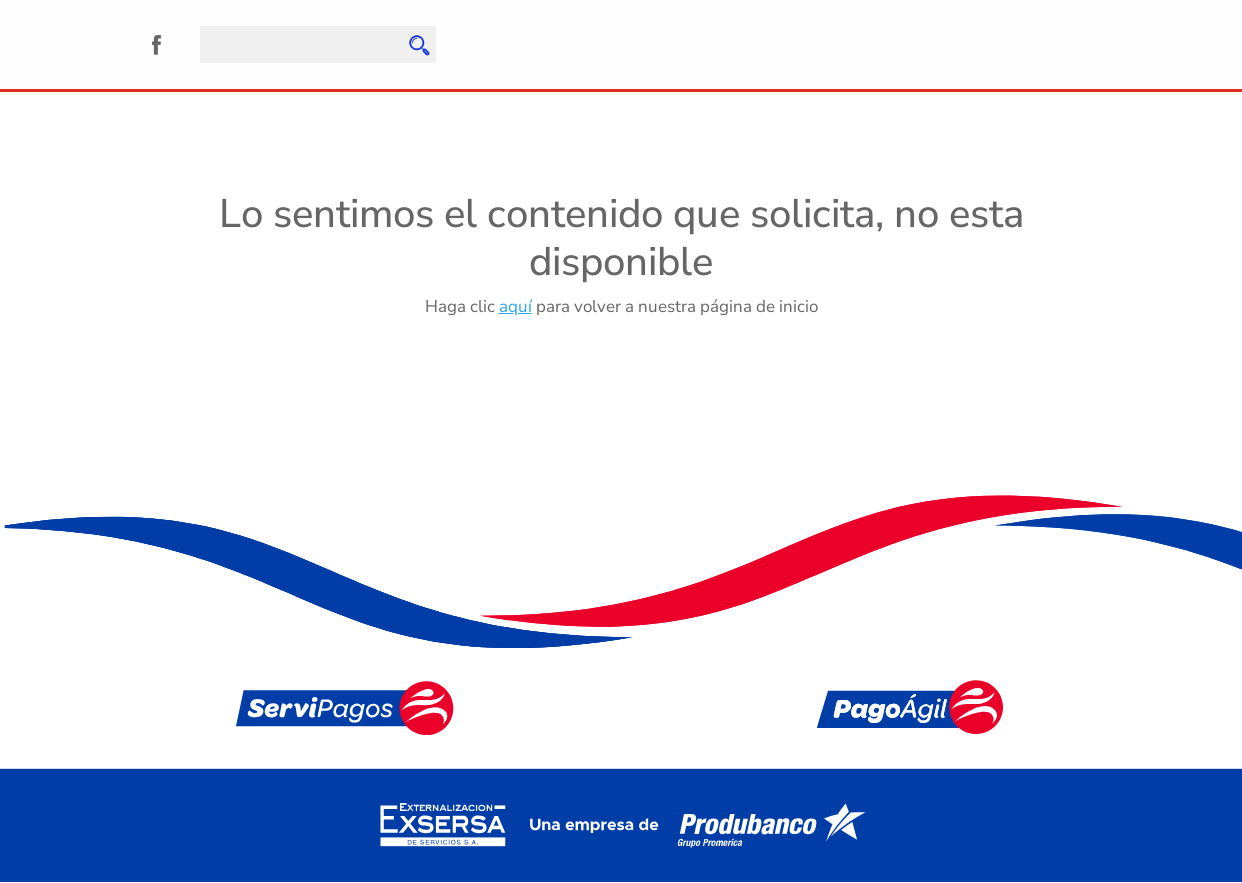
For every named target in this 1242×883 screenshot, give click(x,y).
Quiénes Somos (190, 111)
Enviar (418, 45)
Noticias (507, 111)
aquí (515, 306)
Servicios (313, 111)
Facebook (156, 44)
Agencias (412, 111)
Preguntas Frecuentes (651, 111)
